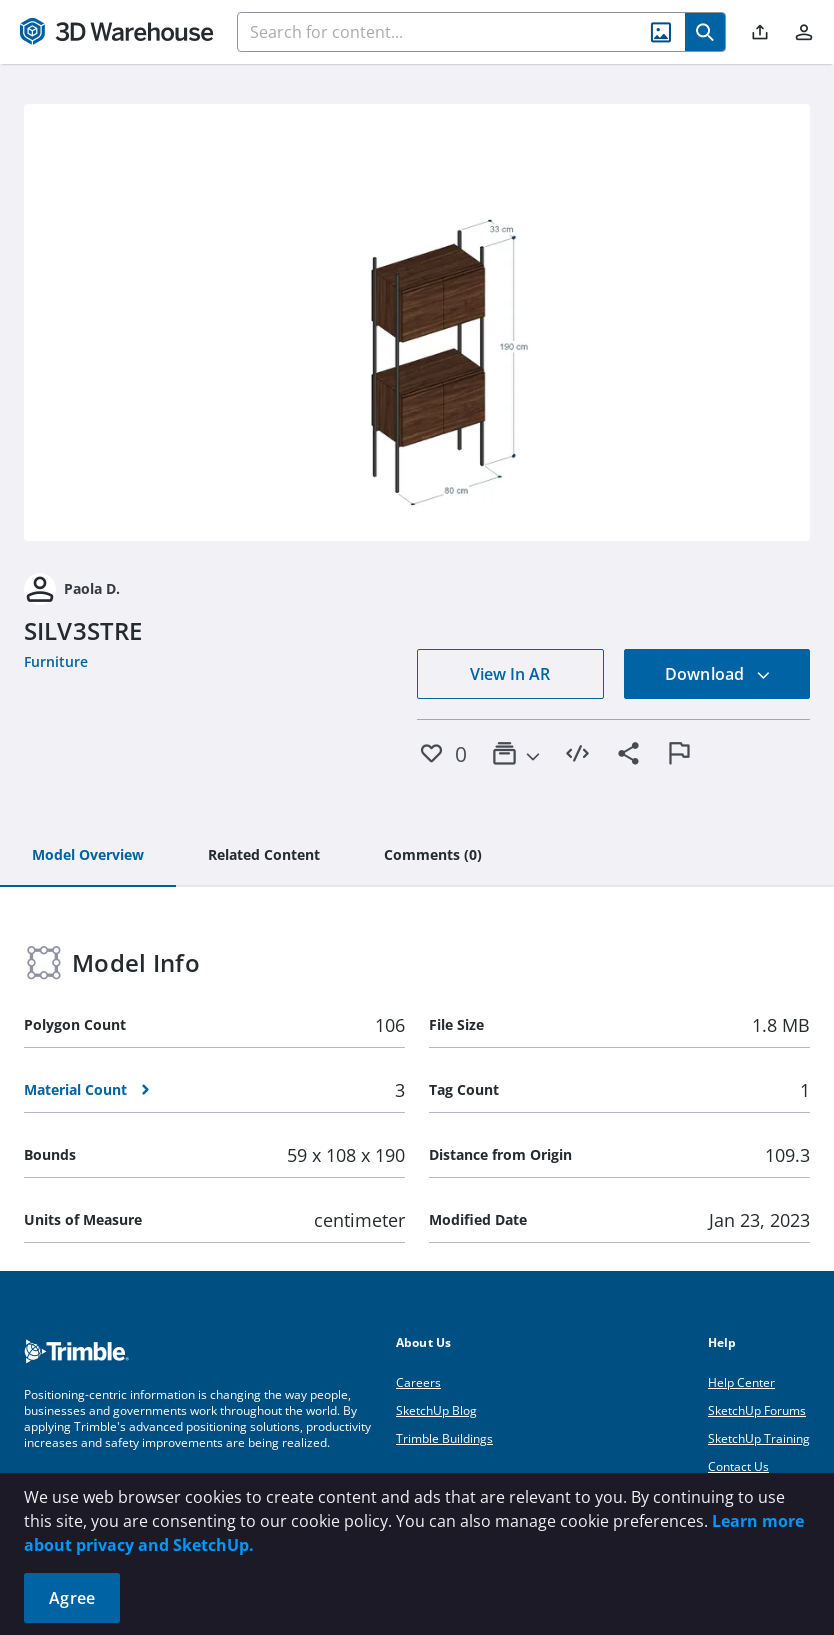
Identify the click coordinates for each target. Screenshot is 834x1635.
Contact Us (738, 1466)
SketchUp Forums (757, 1410)
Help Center (741, 1382)
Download (718, 674)
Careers (418, 1382)
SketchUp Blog (436, 1410)
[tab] (88, 856)
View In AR (510, 674)
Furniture (56, 661)
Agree (72, 1598)
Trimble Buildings (444, 1438)
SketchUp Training (759, 1438)
